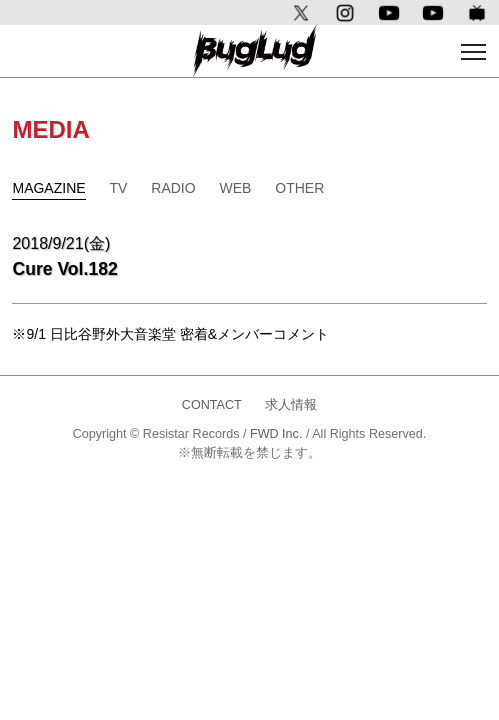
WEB (236, 188)
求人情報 (291, 405)
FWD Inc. (276, 434)
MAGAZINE (48, 188)
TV (118, 188)
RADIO (173, 188)
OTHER (299, 188)
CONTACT (212, 405)
